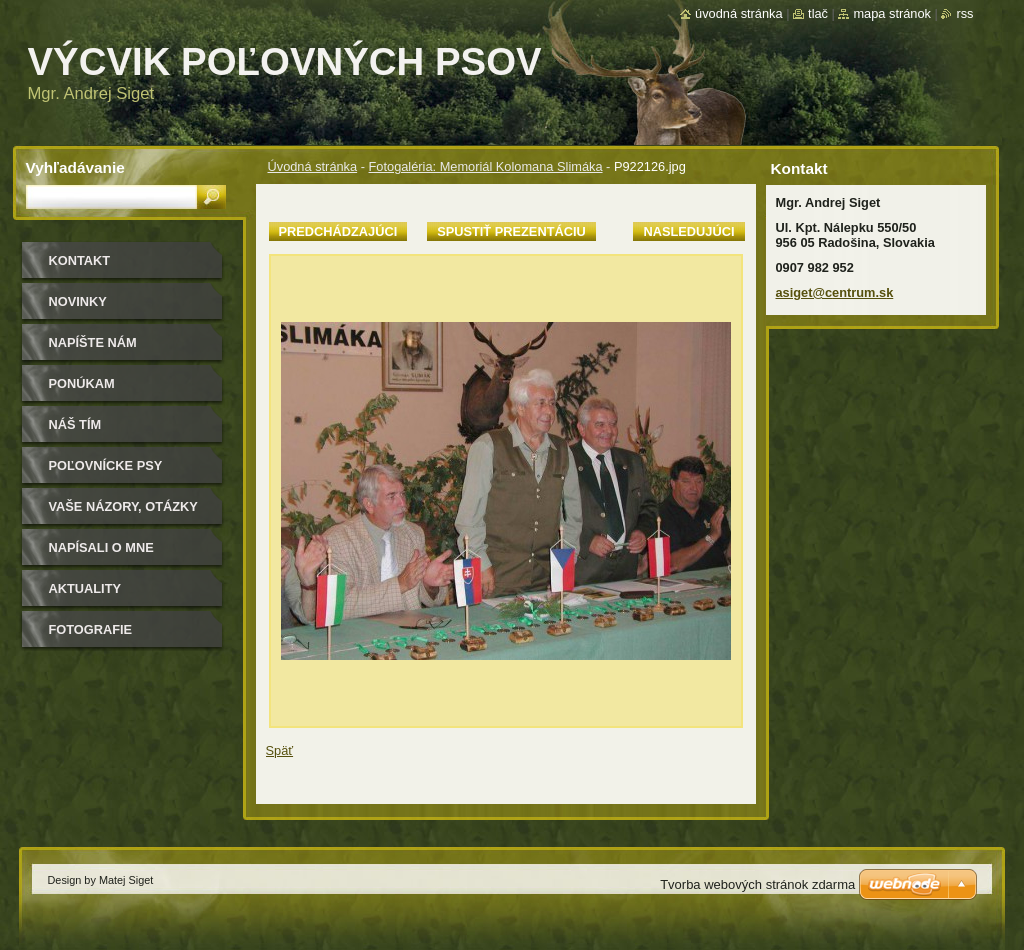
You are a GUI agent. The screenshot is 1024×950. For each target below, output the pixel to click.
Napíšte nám (93, 342)
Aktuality (85, 588)
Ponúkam (82, 383)
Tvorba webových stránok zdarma (757, 884)
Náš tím (75, 424)
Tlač (818, 13)
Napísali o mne (101, 547)
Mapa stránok (892, 13)
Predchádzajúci (338, 231)
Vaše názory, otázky (123, 506)
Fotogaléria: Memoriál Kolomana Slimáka (486, 166)
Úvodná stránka (313, 166)
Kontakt (80, 260)
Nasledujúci (688, 231)
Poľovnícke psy (106, 465)
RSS (964, 13)
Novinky (78, 301)
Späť (280, 750)
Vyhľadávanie (75, 167)
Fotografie (91, 629)
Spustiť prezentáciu (511, 231)
